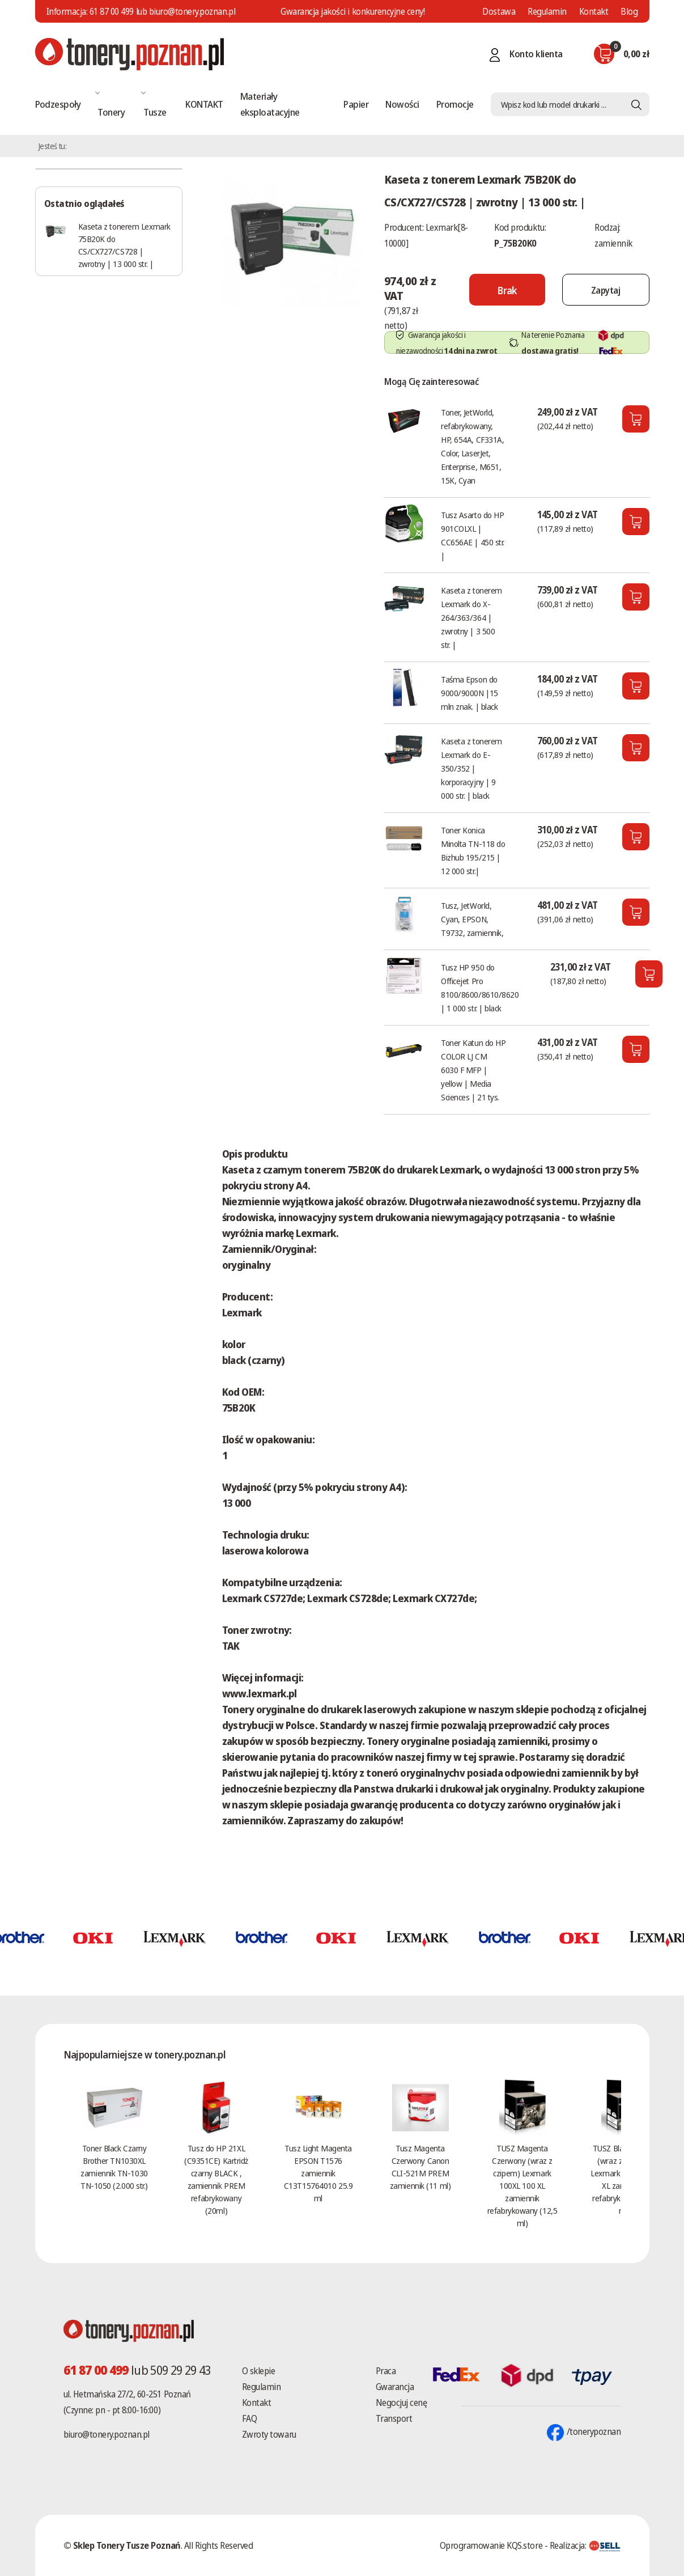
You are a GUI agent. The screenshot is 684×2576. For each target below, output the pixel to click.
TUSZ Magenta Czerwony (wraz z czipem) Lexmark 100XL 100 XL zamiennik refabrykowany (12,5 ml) (522, 2185)
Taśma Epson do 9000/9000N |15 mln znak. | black (469, 692)
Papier (355, 104)
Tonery (111, 111)
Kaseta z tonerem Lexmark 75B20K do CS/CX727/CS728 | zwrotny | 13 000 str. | (124, 245)
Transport (394, 2418)
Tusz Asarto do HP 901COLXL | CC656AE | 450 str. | (472, 535)
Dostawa (498, 11)
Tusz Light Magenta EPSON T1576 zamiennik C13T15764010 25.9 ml (318, 2173)
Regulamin (547, 11)
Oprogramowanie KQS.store (491, 2545)
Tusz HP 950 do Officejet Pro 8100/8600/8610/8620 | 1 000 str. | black (480, 987)
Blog (629, 11)
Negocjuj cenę (401, 2402)
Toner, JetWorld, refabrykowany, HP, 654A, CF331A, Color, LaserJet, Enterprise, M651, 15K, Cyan (472, 446)
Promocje (455, 104)
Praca (386, 2371)
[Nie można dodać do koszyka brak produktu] (507, 290)
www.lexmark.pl (259, 1693)
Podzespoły (58, 104)
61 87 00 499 (112, 11)
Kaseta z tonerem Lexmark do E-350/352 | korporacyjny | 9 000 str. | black (471, 768)
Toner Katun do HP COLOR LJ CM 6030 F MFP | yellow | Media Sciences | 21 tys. (473, 1070)
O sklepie (258, 2371)
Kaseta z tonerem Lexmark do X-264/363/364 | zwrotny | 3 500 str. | (471, 617)
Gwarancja (395, 2386)
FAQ (249, 2418)
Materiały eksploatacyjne (270, 104)
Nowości (402, 104)
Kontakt (594, 11)
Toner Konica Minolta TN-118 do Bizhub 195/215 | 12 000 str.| (473, 850)
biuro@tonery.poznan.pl (106, 2434)
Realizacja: (585, 2545)
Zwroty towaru (269, 2434)
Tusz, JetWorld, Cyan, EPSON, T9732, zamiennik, (472, 919)
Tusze (154, 111)
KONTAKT (204, 104)
